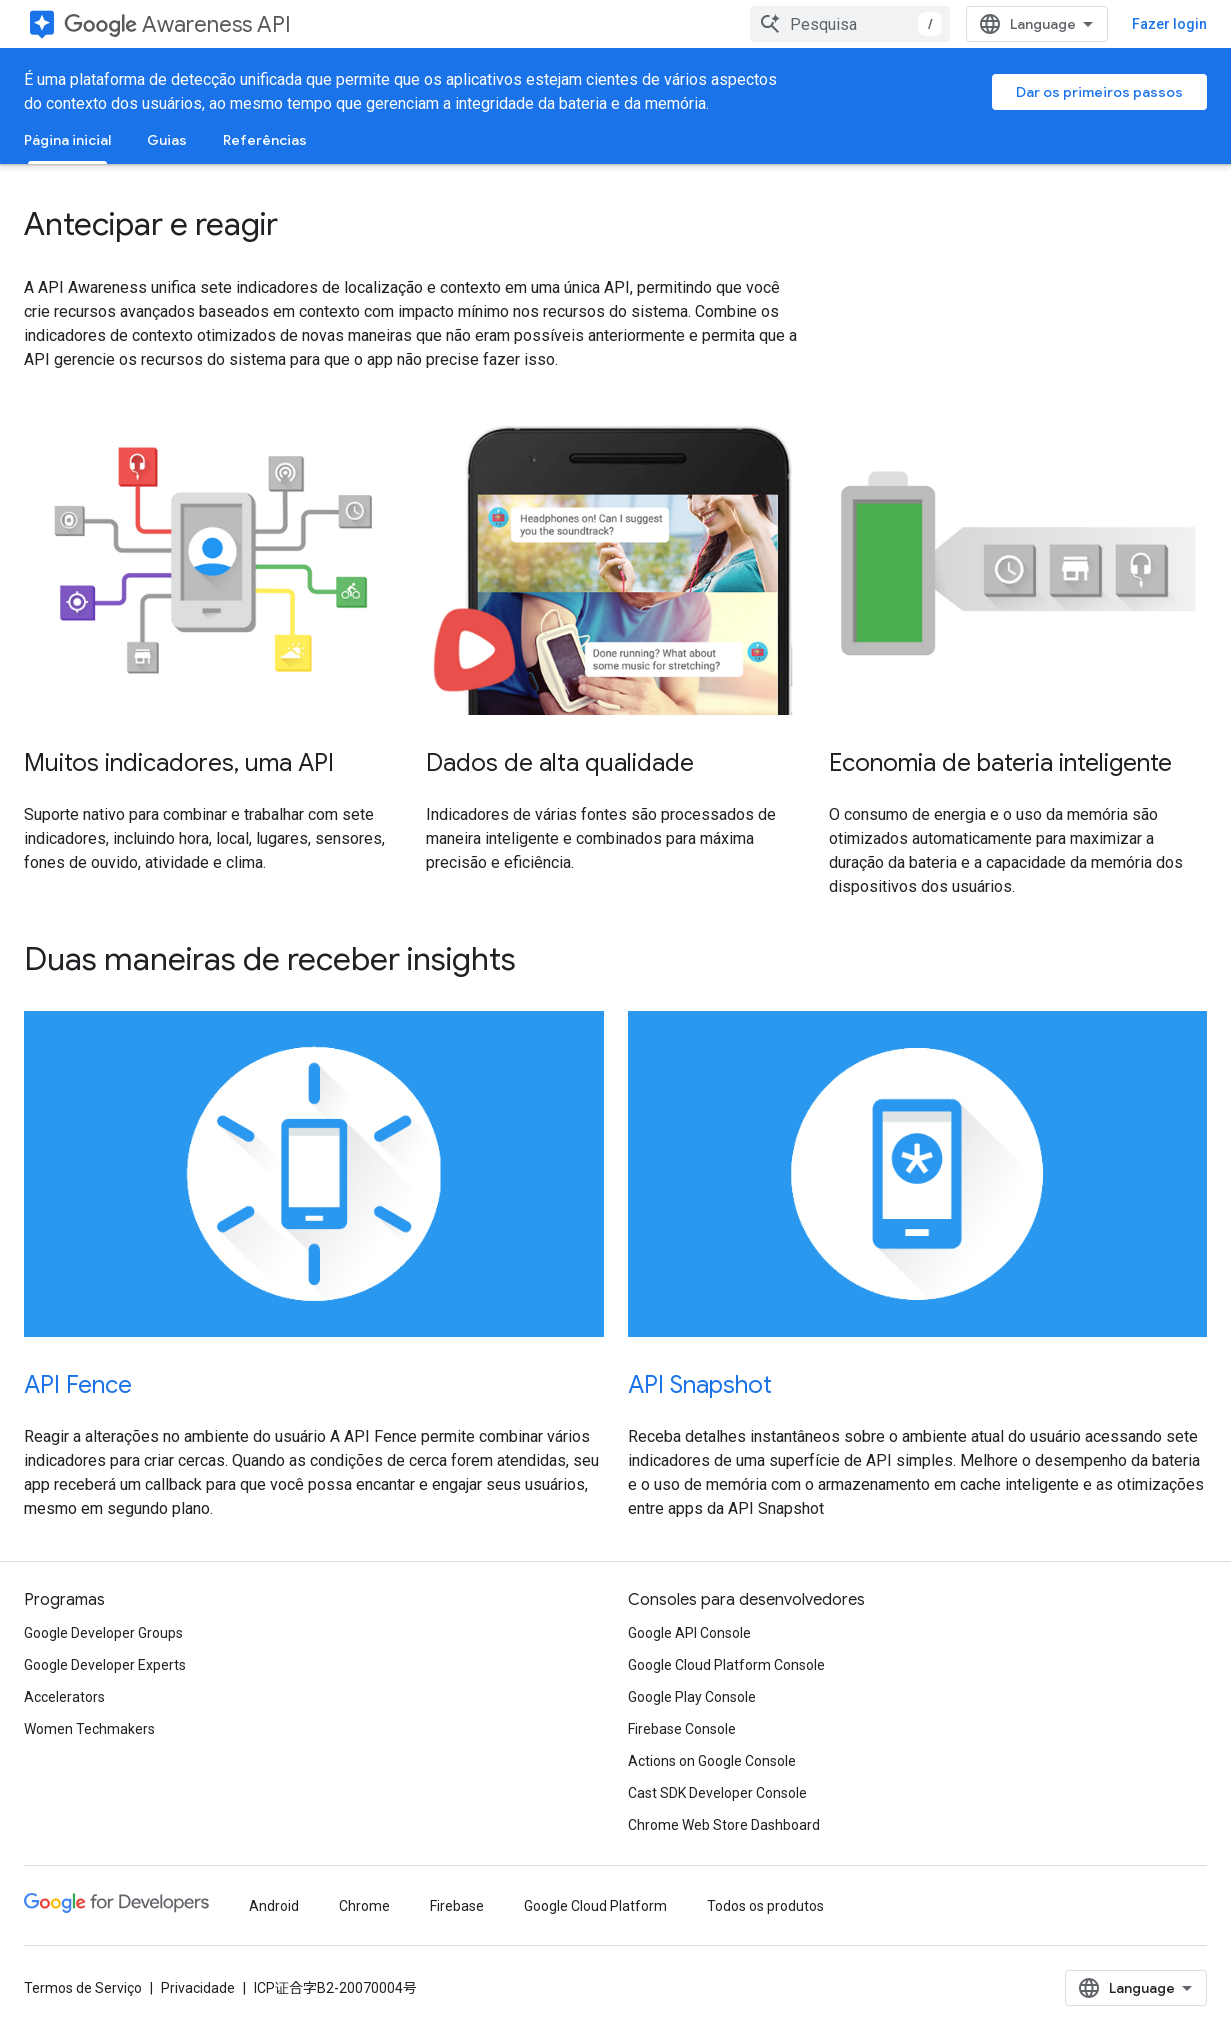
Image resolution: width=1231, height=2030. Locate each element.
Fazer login (1169, 24)
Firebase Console (682, 1729)
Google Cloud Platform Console (726, 1665)
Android (274, 1906)
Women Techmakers (89, 1729)
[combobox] (850, 24)
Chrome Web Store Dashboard (724, 1825)
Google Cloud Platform (595, 1906)
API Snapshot (700, 1385)
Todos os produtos (765, 1906)
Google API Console (689, 1633)
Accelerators (64, 1697)
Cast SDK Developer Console (717, 1793)
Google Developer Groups (103, 1633)
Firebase (457, 1906)
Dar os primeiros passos (1099, 92)
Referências (265, 140)
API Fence (78, 1385)
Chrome (364, 1906)
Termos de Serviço (83, 1988)
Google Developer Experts (105, 1665)
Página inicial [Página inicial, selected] (67, 140)
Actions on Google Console (712, 1761)
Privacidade (198, 1988)
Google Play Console (692, 1697)
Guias (167, 140)
